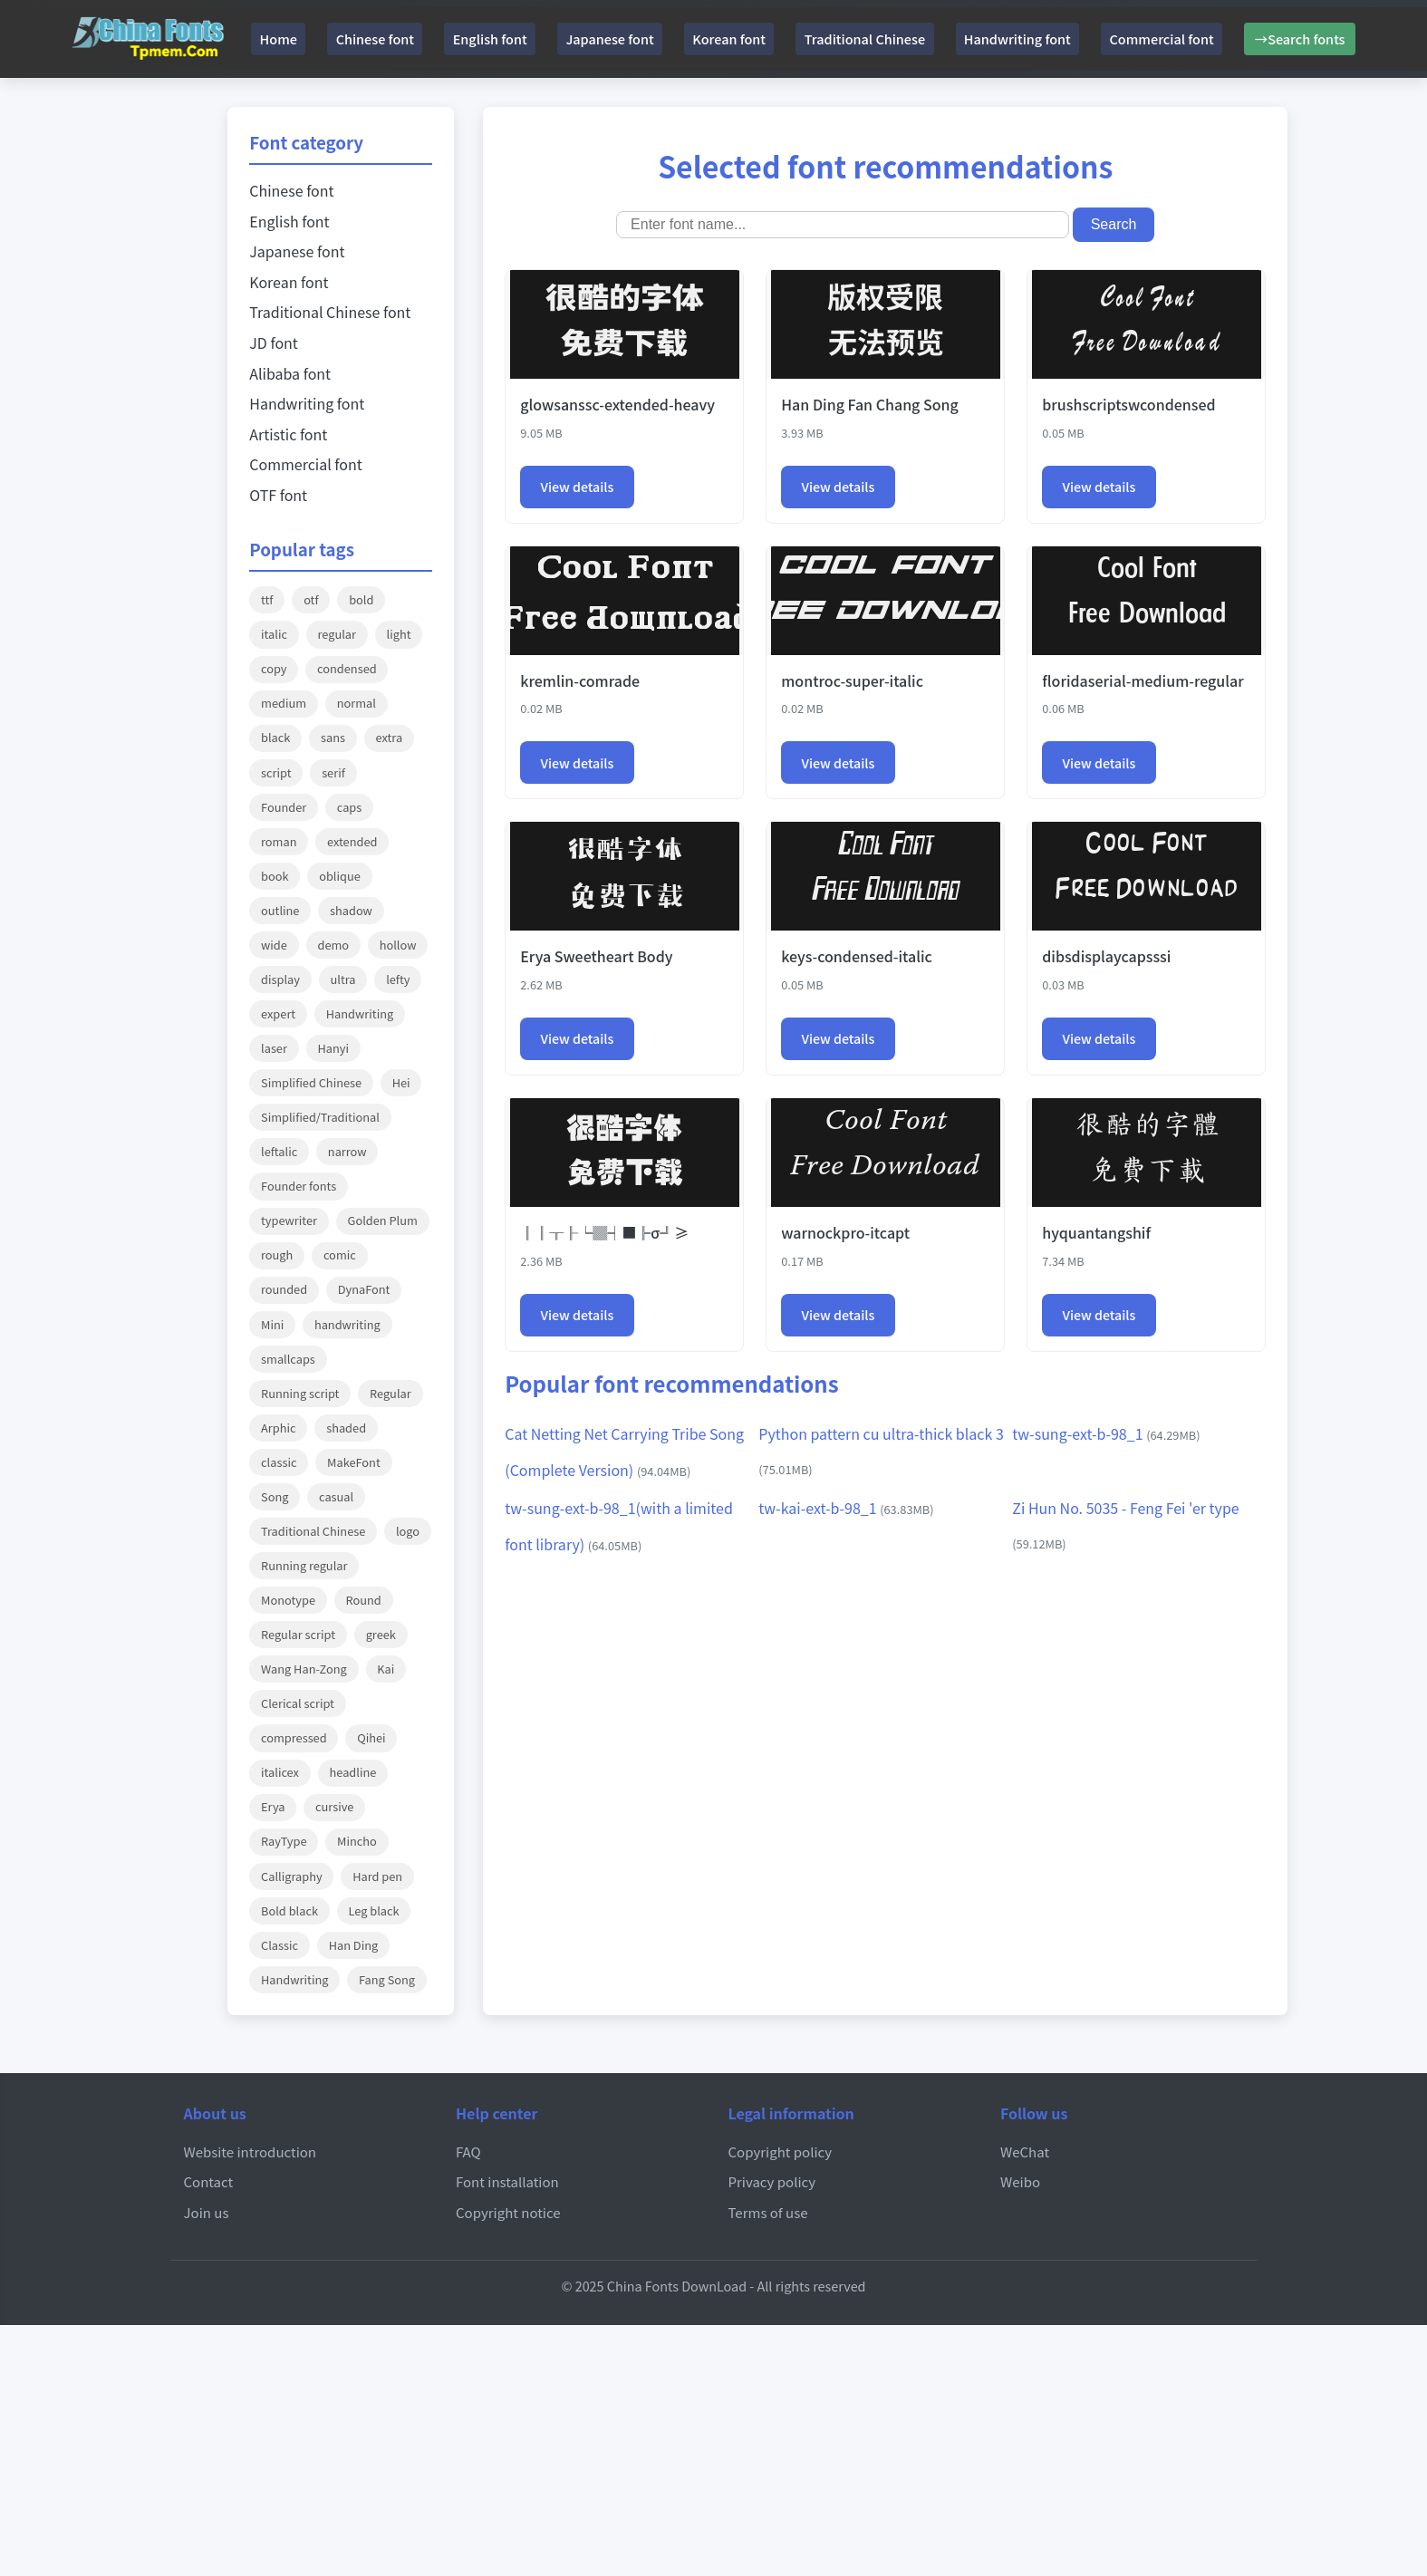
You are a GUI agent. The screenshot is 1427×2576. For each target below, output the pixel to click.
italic (274, 633)
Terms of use (768, 2212)
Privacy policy (772, 2181)
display (280, 979)
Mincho (357, 1840)
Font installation (508, 2181)
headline (353, 1771)
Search (1114, 224)
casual (336, 1496)
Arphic (278, 1427)
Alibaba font (290, 373)
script (276, 772)
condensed (347, 668)
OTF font (278, 495)
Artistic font (288, 434)
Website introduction (251, 2151)
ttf (267, 599)
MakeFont (354, 1462)
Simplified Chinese (311, 1082)
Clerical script (297, 1703)
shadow (351, 910)
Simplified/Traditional (320, 1116)
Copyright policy (781, 2151)
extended (352, 841)
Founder (283, 806)
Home (278, 39)
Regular (390, 1393)
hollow (398, 944)
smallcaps (288, 1358)
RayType (283, 1840)
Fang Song (387, 1979)
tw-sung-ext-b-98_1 (1106, 1440)
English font (513, 39)
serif (333, 772)
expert (278, 1013)
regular (337, 633)
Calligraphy (292, 1876)
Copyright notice (509, 2212)
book (274, 875)
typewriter (289, 1220)
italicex (280, 1771)
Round (363, 1599)
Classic (279, 1945)
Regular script (298, 1634)
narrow (347, 1151)
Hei (401, 1082)
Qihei (371, 1737)
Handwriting (359, 1013)
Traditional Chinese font (329, 312)
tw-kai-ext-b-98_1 (845, 1514)
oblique (340, 875)
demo (333, 944)
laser (274, 1047)
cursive (334, 1806)
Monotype (288, 1599)
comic (339, 1254)
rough (277, 1254)
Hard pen (377, 1876)
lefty (398, 979)
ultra (343, 979)
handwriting (347, 1324)
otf (311, 599)
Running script (300, 1393)
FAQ (468, 2151)
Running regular (304, 1565)
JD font (273, 342)
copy (273, 668)
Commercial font (1240, 39)
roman (278, 841)
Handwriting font (1085, 39)
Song (274, 1496)
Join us (207, 2212)
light (399, 633)
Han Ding (354, 1945)
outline (280, 910)
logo (407, 1530)
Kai (385, 1668)
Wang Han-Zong (304, 1668)
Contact (209, 2181)
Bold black (289, 1910)
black (275, 737)
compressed (294, 1737)
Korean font (775, 39)
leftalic (279, 1151)
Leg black (374, 1910)
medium (283, 702)
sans (333, 737)
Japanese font (645, 39)
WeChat (1025, 2151)
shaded (346, 1427)
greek (381, 1634)
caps (349, 806)
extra (389, 737)
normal (356, 702)
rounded (284, 1289)
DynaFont (364, 1289)
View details (579, 487)
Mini (272, 1324)
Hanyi (334, 1047)
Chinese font (387, 39)
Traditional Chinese (921, 39)
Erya (272, 1806)
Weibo (1020, 2181)
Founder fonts (298, 1185)
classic (278, 1462)
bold (361, 599)
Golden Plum (383, 1220)
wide (274, 944)
